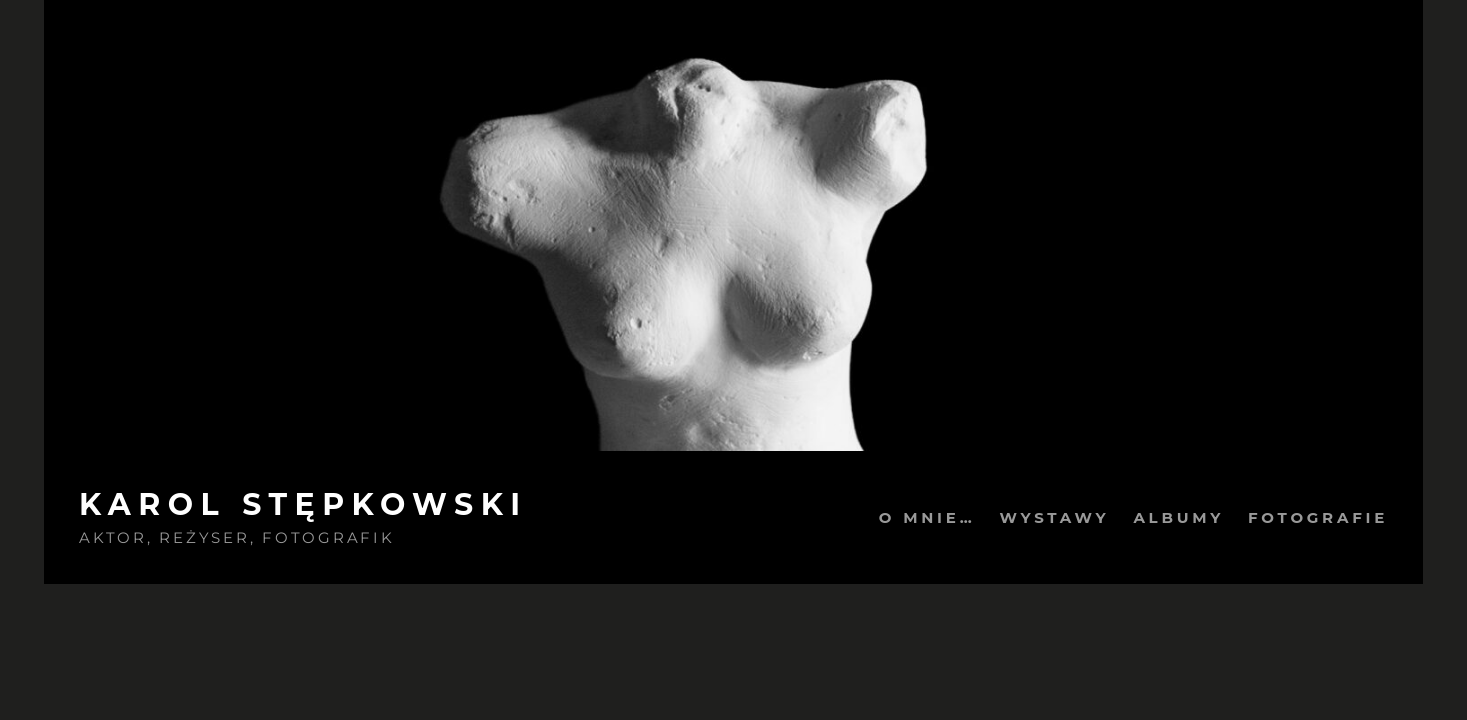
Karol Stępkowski (303, 504)
